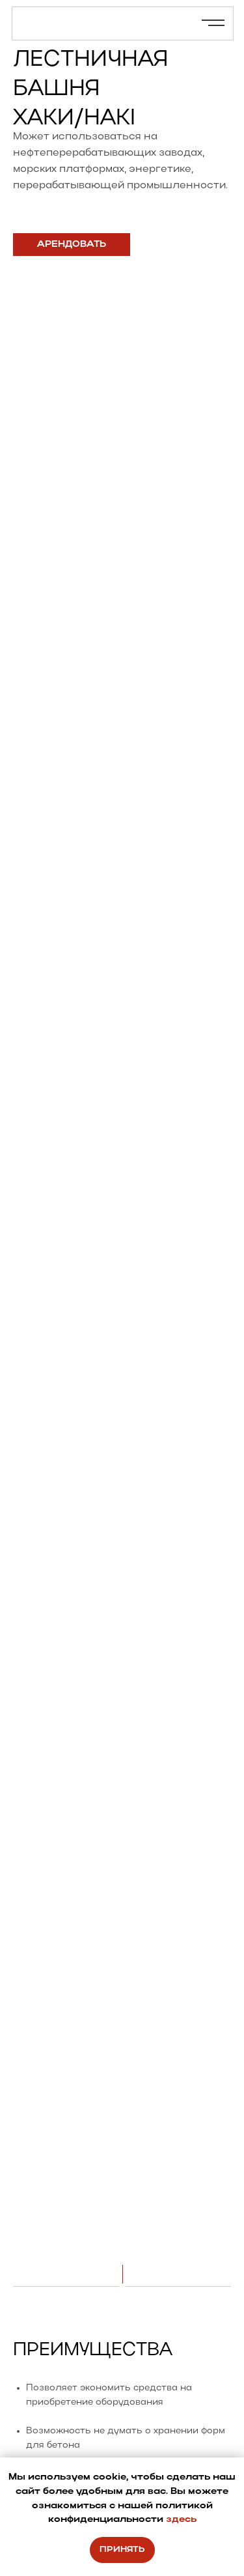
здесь (181, 2520)
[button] (71, 244)
